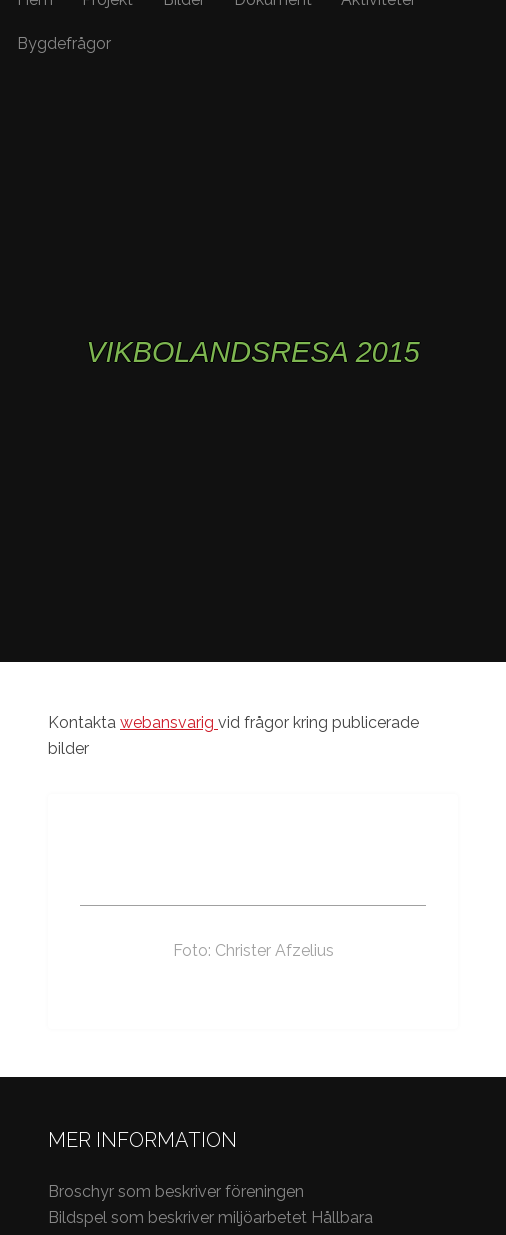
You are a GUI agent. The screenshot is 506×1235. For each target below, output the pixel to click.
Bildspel (77, 1217)
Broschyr (83, 1191)
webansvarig (169, 722)
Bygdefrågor (64, 43)
